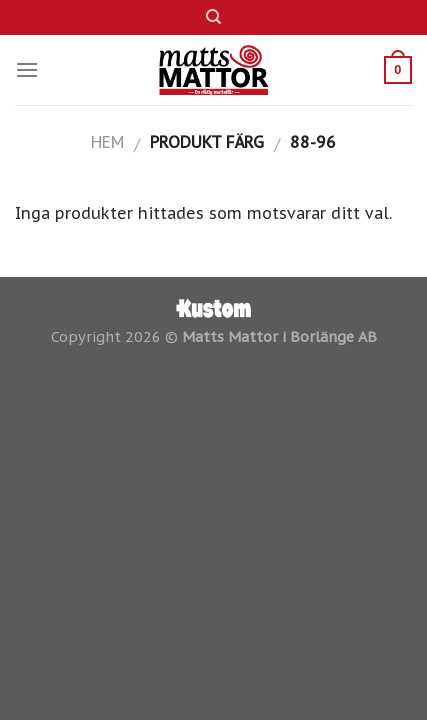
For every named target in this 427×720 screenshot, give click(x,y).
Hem (107, 142)
